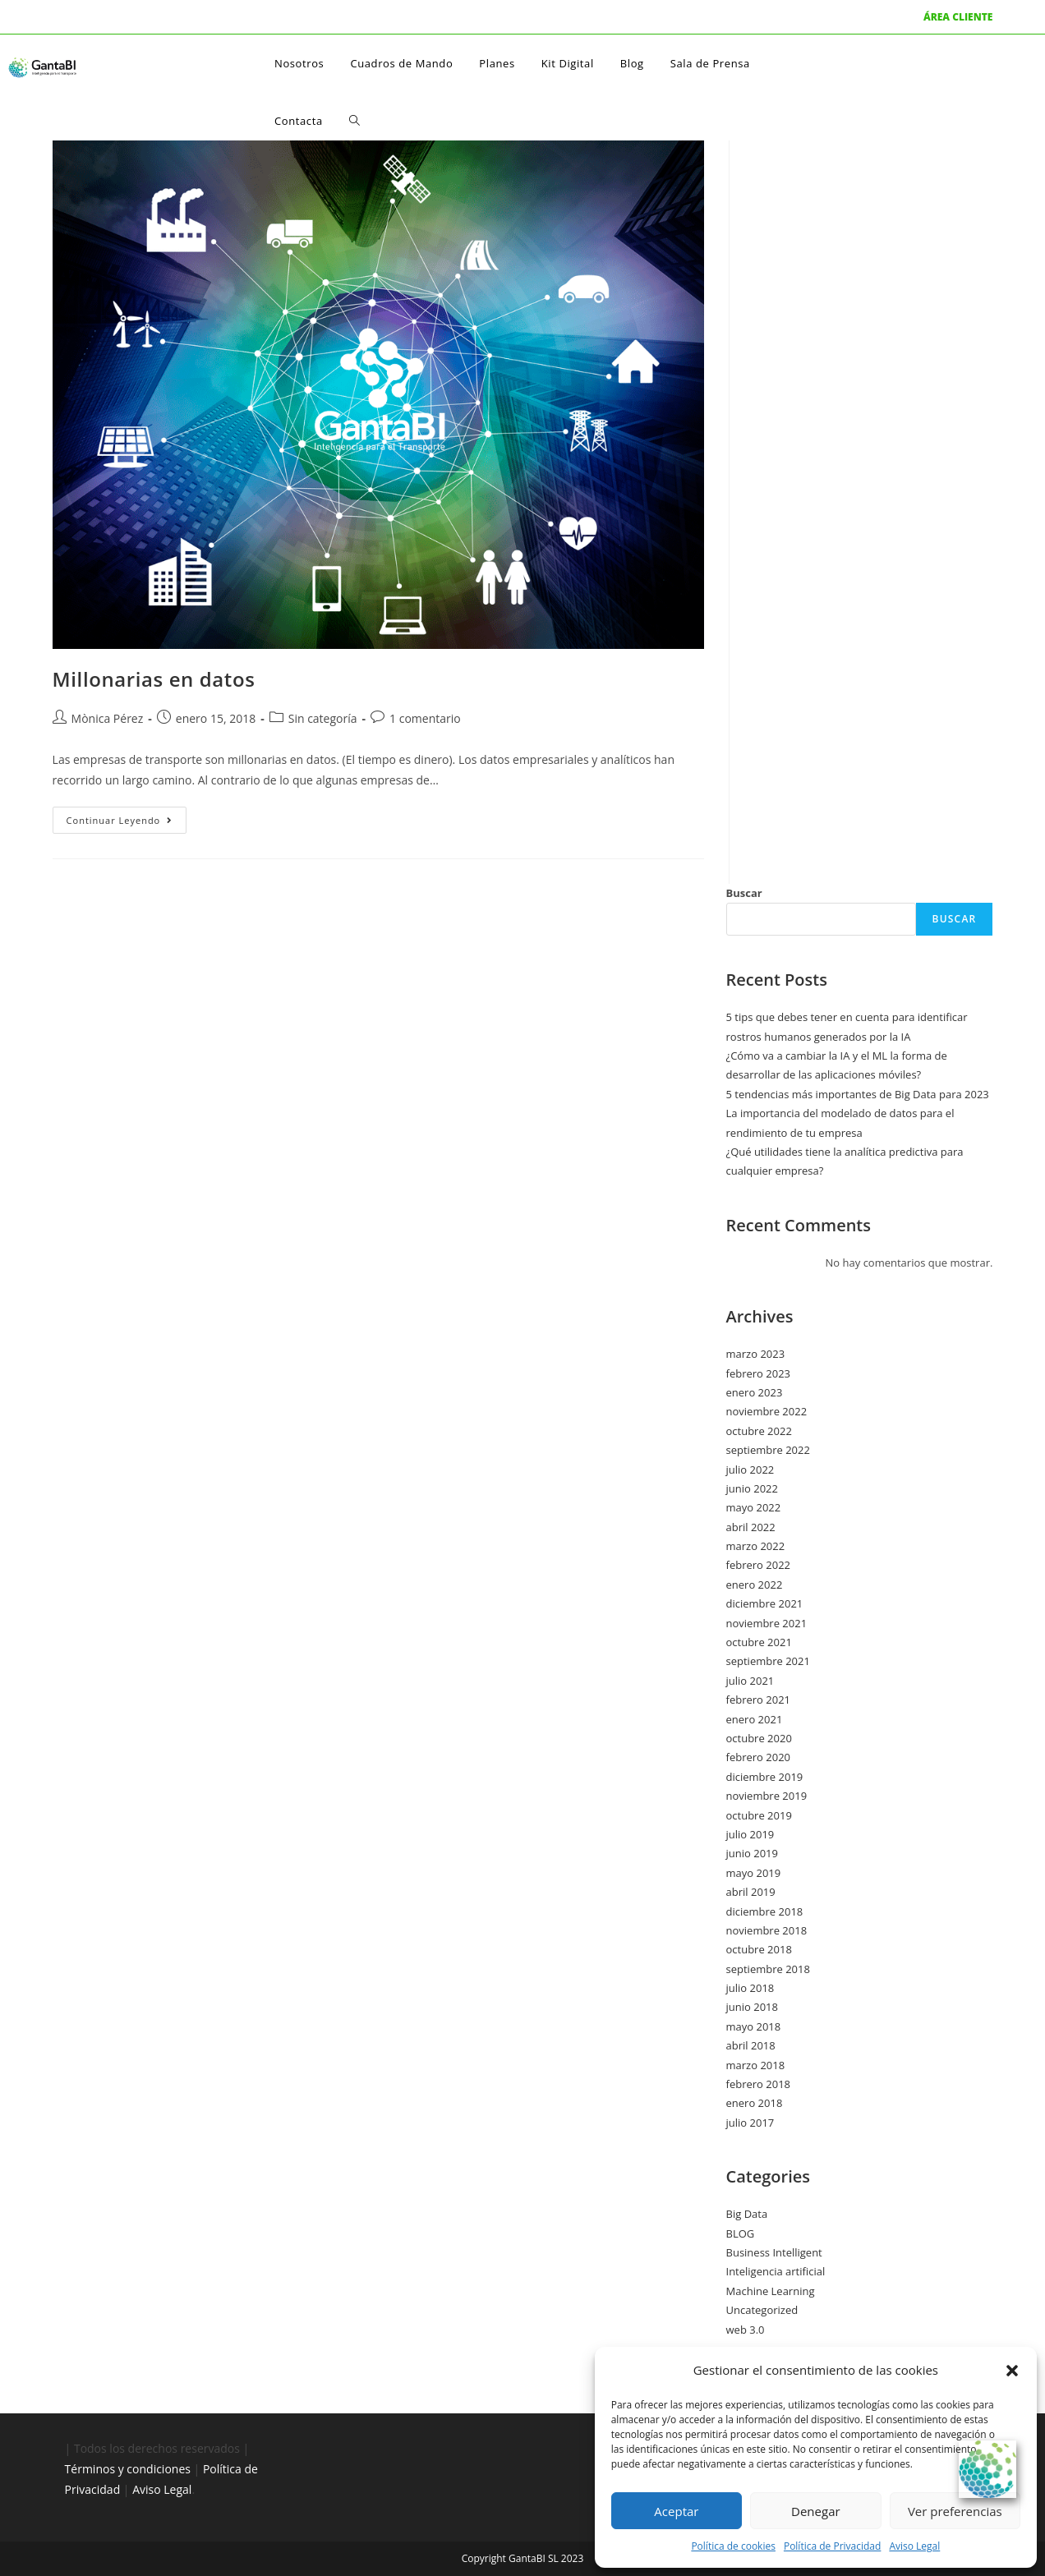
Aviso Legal (914, 2546)
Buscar (744, 893)
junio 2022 (752, 1488)
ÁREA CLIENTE (957, 17)
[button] (1012, 2370)
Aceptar (676, 2511)
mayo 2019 (753, 1872)
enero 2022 (754, 1584)
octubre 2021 (759, 1642)
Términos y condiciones (128, 2469)
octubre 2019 (759, 1815)
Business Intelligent (774, 2252)
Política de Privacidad (832, 2546)
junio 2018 (752, 2006)
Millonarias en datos (154, 678)
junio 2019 (752, 1853)
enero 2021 (754, 1719)
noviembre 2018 (767, 1930)
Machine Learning (770, 2291)
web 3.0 (745, 2329)
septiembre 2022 (768, 1449)
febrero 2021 (758, 1699)
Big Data (747, 2213)
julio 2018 (750, 1987)
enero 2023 (754, 1392)
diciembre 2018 (764, 1911)
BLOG (740, 2233)
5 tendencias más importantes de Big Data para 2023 (857, 1094)
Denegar (815, 2511)
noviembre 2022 (767, 1411)
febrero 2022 (758, 1564)
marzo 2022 (755, 1546)
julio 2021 (750, 1680)
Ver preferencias (955, 2511)
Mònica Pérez (107, 718)
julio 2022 (750, 1469)
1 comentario (425, 718)
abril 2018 (751, 2045)
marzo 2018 (755, 2065)
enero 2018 (754, 2102)
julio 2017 (750, 2122)
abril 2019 (751, 1891)
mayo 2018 (753, 2026)
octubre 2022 (759, 1431)
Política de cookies (733, 2546)
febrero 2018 (758, 2084)
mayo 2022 (753, 1507)
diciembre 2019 (764, 1776)
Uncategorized (762, 2309)
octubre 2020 (759, 1738)
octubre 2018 (759, 1949)
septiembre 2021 (768, 1661)
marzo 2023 (755, 1353)
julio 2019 (750, 1834)
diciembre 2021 (764, 1603)
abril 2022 (751, 1527)
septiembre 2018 (768, 1969)
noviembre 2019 (767, 1795)
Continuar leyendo (127, 816)
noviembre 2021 (767, 1623)
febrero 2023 (758, 1373)
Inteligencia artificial (776, 2271)
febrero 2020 (758, 1757)
